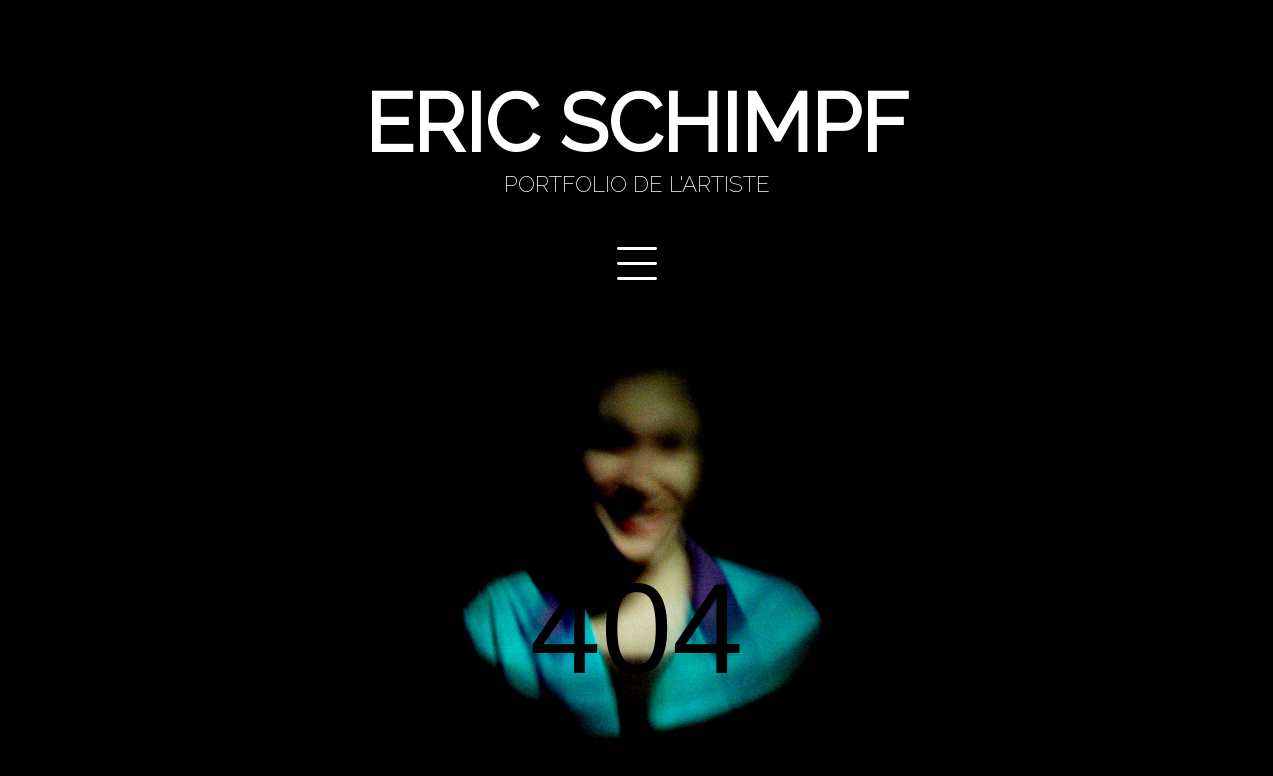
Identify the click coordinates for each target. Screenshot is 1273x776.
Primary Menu (637, 264)
